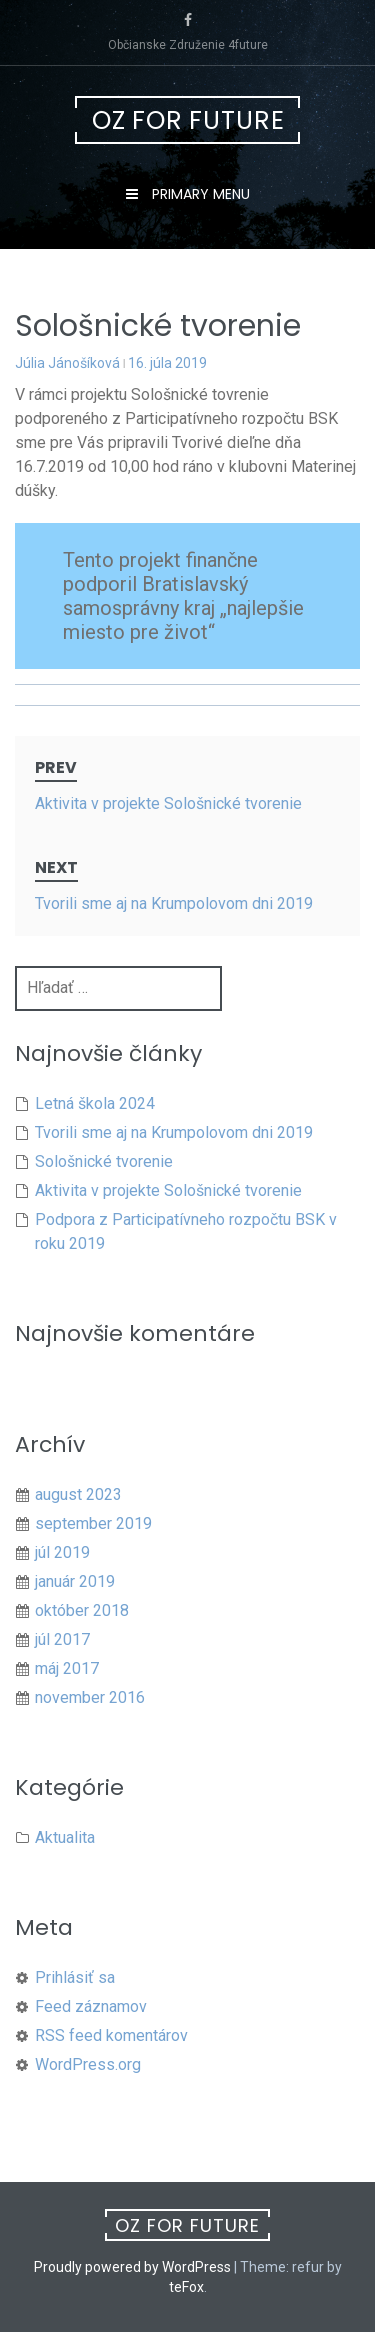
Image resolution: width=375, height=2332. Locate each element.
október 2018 (82, 1610)
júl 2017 (62, 1639)
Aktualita (65, 1837)
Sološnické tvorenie (104, 1161)
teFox (186, 2287)
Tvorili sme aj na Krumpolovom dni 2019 (174, 1132)
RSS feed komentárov (111, 2035)
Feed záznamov (91, 2006)
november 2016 (90, 1697)
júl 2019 (62, 1552)
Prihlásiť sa (75, 1977)
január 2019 (75, 1581)
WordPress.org (88, 2064)
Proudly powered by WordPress (132, 2267)
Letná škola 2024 (95, 1103)
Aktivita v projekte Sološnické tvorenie (168, 1190)
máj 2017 (67, 1668)
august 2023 (78, 1494)
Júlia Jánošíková (67, 363)
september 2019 (93, 1523)
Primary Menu (199, 194)
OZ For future (188, 120)
